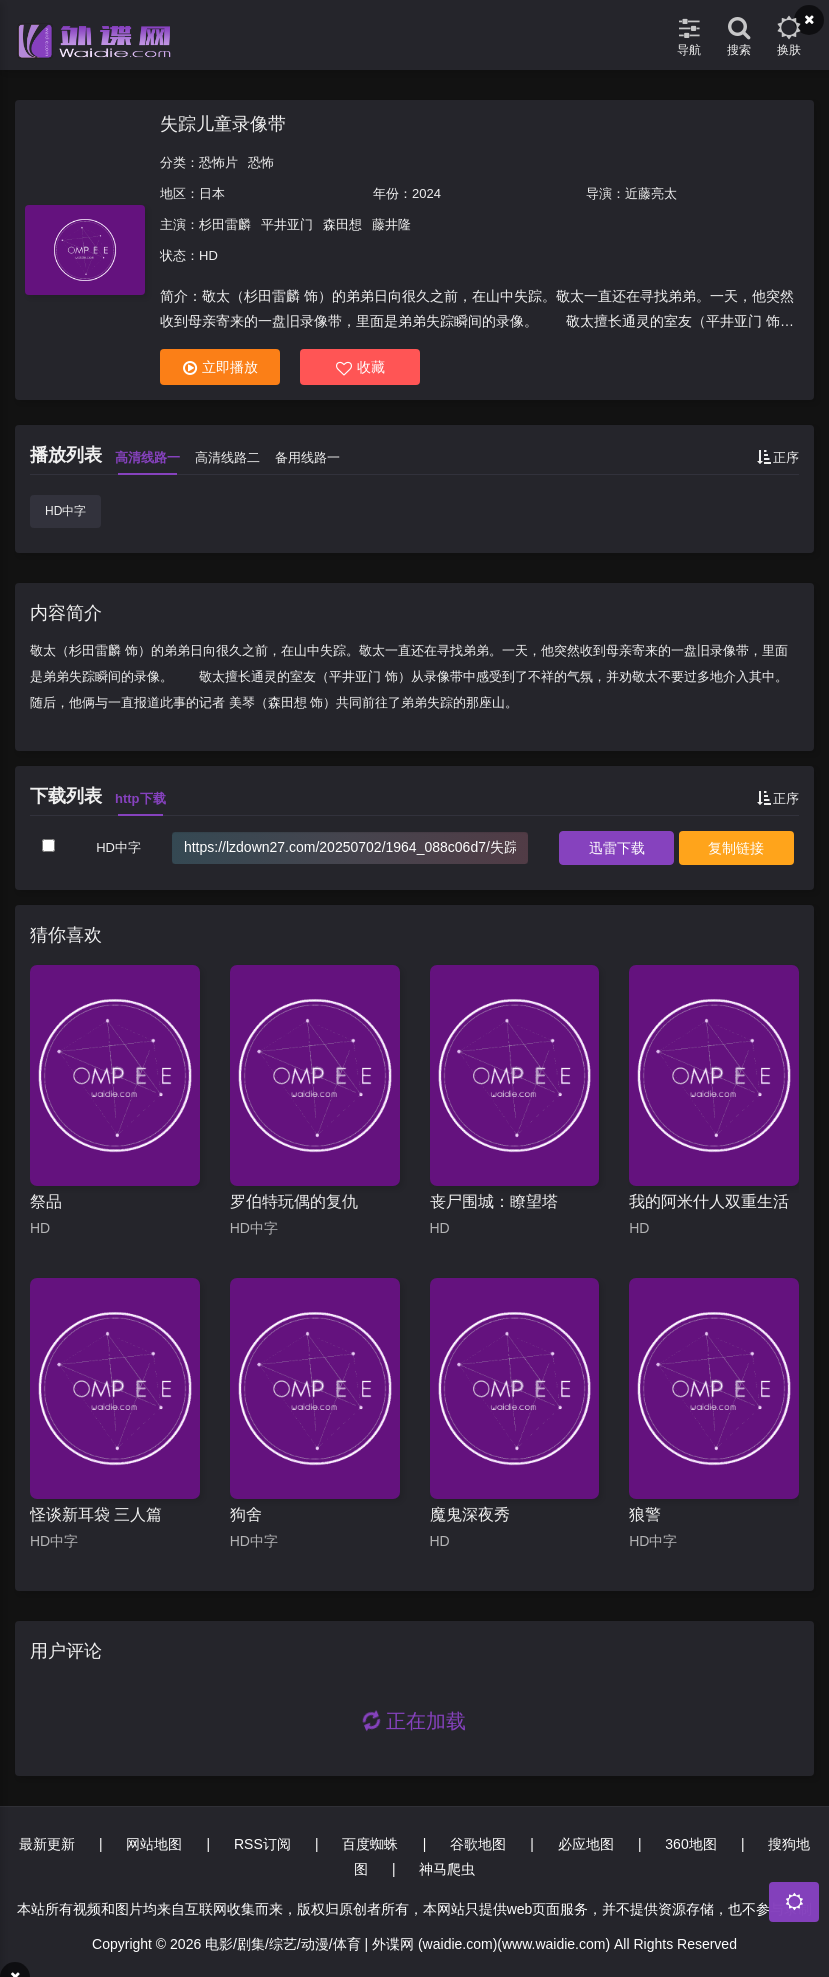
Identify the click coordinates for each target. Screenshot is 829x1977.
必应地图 (586, 1844)
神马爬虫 (447, 1869)
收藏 (360, 367)
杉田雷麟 (225, 224)
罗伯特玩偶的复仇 (294, 1201)
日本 (212, 193)
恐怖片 (218, 162)
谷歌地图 (478, 1844)
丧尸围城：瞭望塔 (494, 1201)
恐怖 (261, 162)
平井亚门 (287, 224)
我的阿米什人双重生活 (709, 1201)
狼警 (645, 1514)
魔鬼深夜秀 (470, 1514)
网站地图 (154, 1844)
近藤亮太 (651, 193)
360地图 (690, 1844)
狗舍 (246, 1514)
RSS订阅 (262, 1844)
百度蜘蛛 (370, 1844)
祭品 (46, 1201)
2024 (426, 193)
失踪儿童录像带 (223, 124)
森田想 (342, 224)
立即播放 (220, 367)
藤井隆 (391, 224)
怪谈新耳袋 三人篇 (96, 1514)
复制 (736, 848)
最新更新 (47, 1844)
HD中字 (65, 511)
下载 (617, 848)
